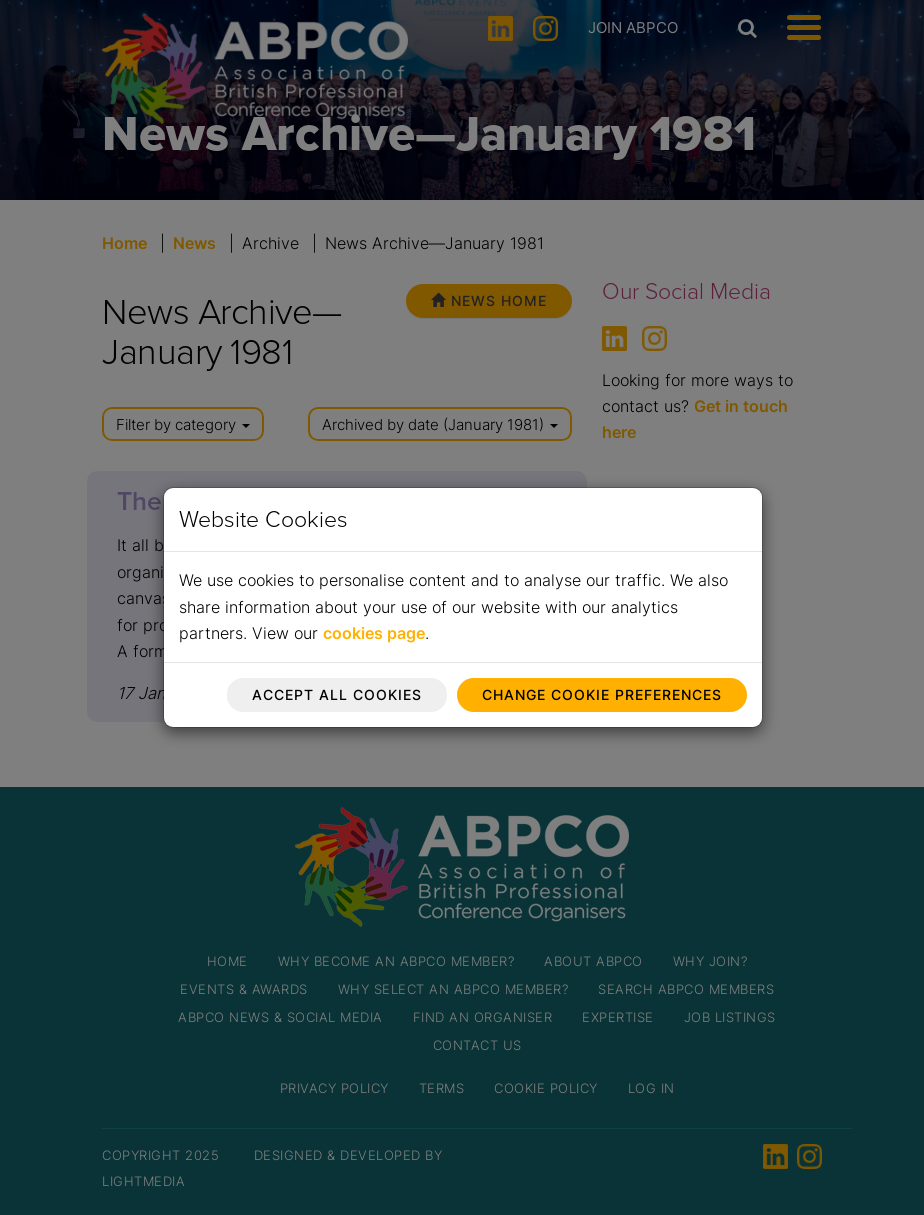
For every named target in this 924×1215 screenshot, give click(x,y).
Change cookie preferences (602, 694)
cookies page (374, 633)
